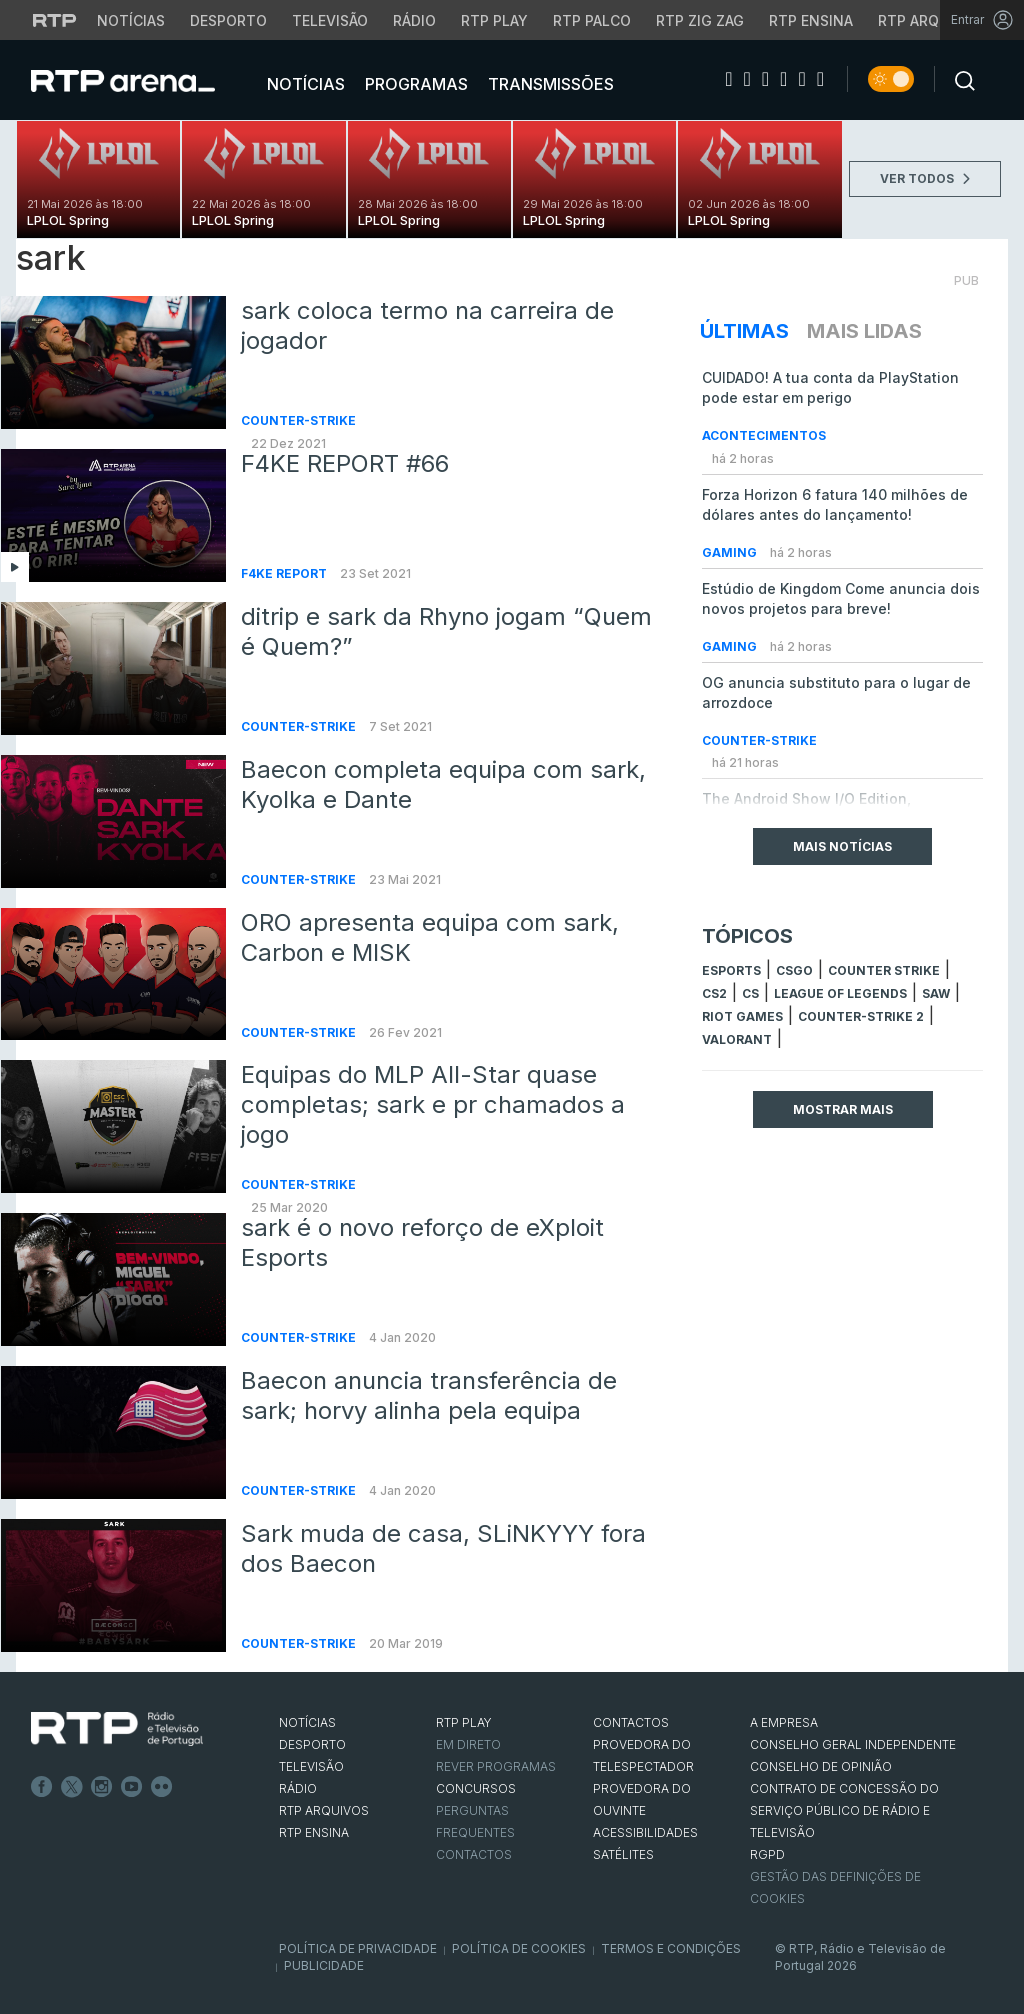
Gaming (731, 552)
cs (750, 993)
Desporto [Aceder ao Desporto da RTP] (228, 20)
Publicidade (324, 1965)
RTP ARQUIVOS (324, 1810)
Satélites (623, 1854)
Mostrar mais (843, 1109)
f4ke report (285, 573)
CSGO (794, 970)
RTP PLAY (464, 1722)
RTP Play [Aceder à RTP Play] (494, 20)
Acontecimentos (764, 435)
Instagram (102, 1787)
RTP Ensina (314, 1832)
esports (731, 970)
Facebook (42, 1787)
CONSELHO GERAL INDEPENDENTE (853, 1744)
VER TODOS (925, 178)
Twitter (72, 1787)
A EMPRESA (784, 1722)
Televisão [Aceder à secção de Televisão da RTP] (330, 20)
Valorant (737, 1039)
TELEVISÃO (311, 1766)
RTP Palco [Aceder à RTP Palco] (592, 20)
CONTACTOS (631, 1722)
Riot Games (742, 1016)
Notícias (304, 84)
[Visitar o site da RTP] (55, 20)
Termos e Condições (671, 1948)
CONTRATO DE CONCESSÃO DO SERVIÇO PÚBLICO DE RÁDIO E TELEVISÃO (844, 1810)
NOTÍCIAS (307, 1722)
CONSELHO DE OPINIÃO (821, 1766)
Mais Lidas (864, 331)
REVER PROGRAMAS (496, 1766)
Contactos (474, 1854)
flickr (162, 1787)
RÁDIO (298, 1788)
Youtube (132, 1787)
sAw (936, 993)
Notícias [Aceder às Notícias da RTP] (131, 20)
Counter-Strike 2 (861, 1016)
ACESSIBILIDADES (645, 1832)
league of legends (840, 993)
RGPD (767, 1854)
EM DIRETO (468, 1744)
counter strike (884, 970)
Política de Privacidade (358, 1948)
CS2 (714, 993)
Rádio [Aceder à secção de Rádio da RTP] (414, 20)
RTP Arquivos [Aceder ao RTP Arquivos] (930, 20)
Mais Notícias (842, 846)
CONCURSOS (476, 1788)
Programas (414, 84)
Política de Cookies (519, 1948)
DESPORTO (312, 1744)
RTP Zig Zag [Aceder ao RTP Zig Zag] (700, 20)
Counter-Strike (298, 420)
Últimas (744, 331)
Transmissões (549, 84)
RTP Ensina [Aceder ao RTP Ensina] (811, 20)
